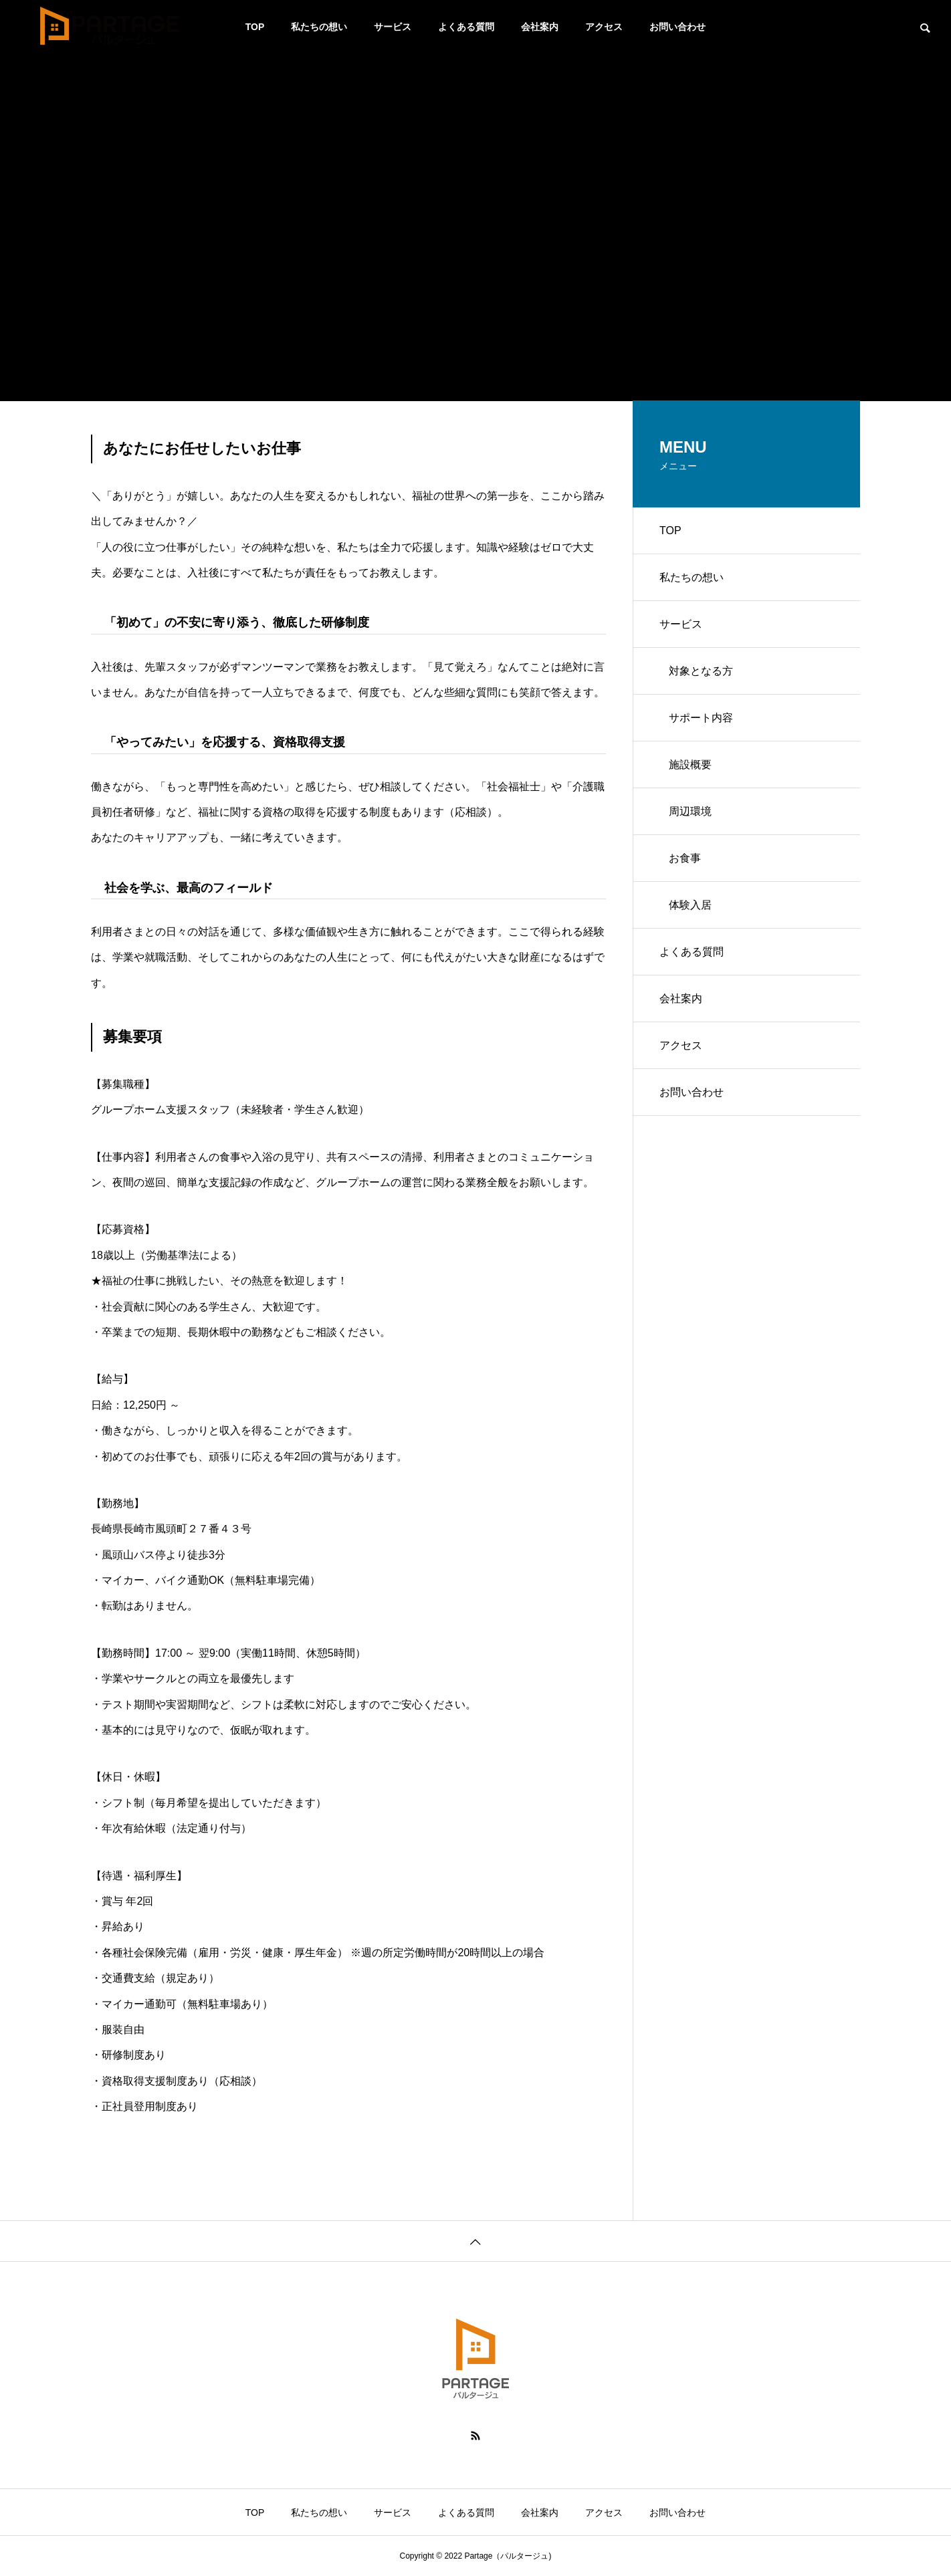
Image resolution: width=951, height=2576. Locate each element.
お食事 (685, 858)
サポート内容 (701, 717)
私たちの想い (319, 26)
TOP (255, 26)
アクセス (604, 26)
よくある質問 (466, 26)
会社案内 (539, 26)
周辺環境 (690, 811)
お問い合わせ (677, 26)
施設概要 (690, 764)
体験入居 (690, 905)
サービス (392, 26)
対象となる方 (701, 671)
